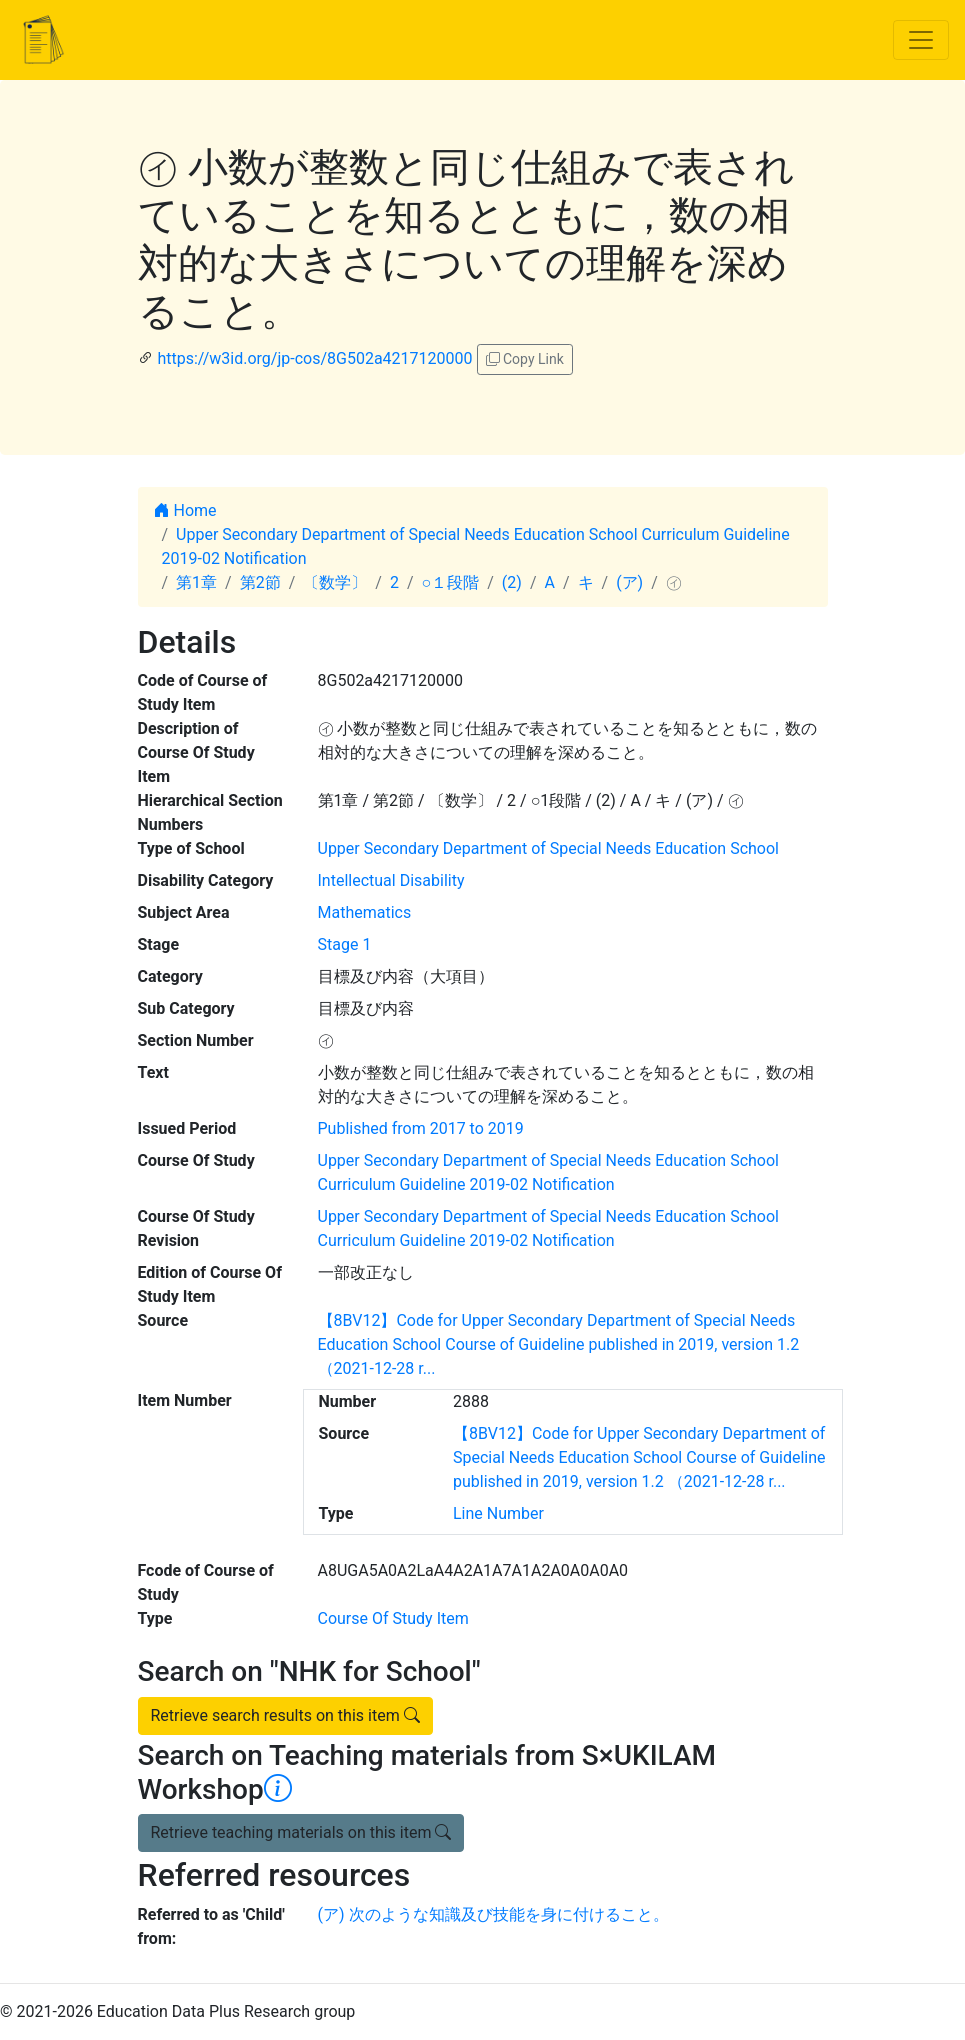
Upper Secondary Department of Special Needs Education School (548, 848)
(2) (512, 582)
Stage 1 (345, 944)
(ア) (629, 582)
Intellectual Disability (391, 880)
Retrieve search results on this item (285, 1715)
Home (185, 510)
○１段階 (451, 582)
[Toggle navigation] (921, 40)
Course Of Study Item (393, 1618)
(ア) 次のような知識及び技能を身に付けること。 (493, 1914)
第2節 (260, 582)
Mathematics (365, 912)
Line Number (498, 1513)
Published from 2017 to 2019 (421, 1128)
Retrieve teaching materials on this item (301, 1832)
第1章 (196, 582)
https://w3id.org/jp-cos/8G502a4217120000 (314, 358)
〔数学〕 (335, 582)
